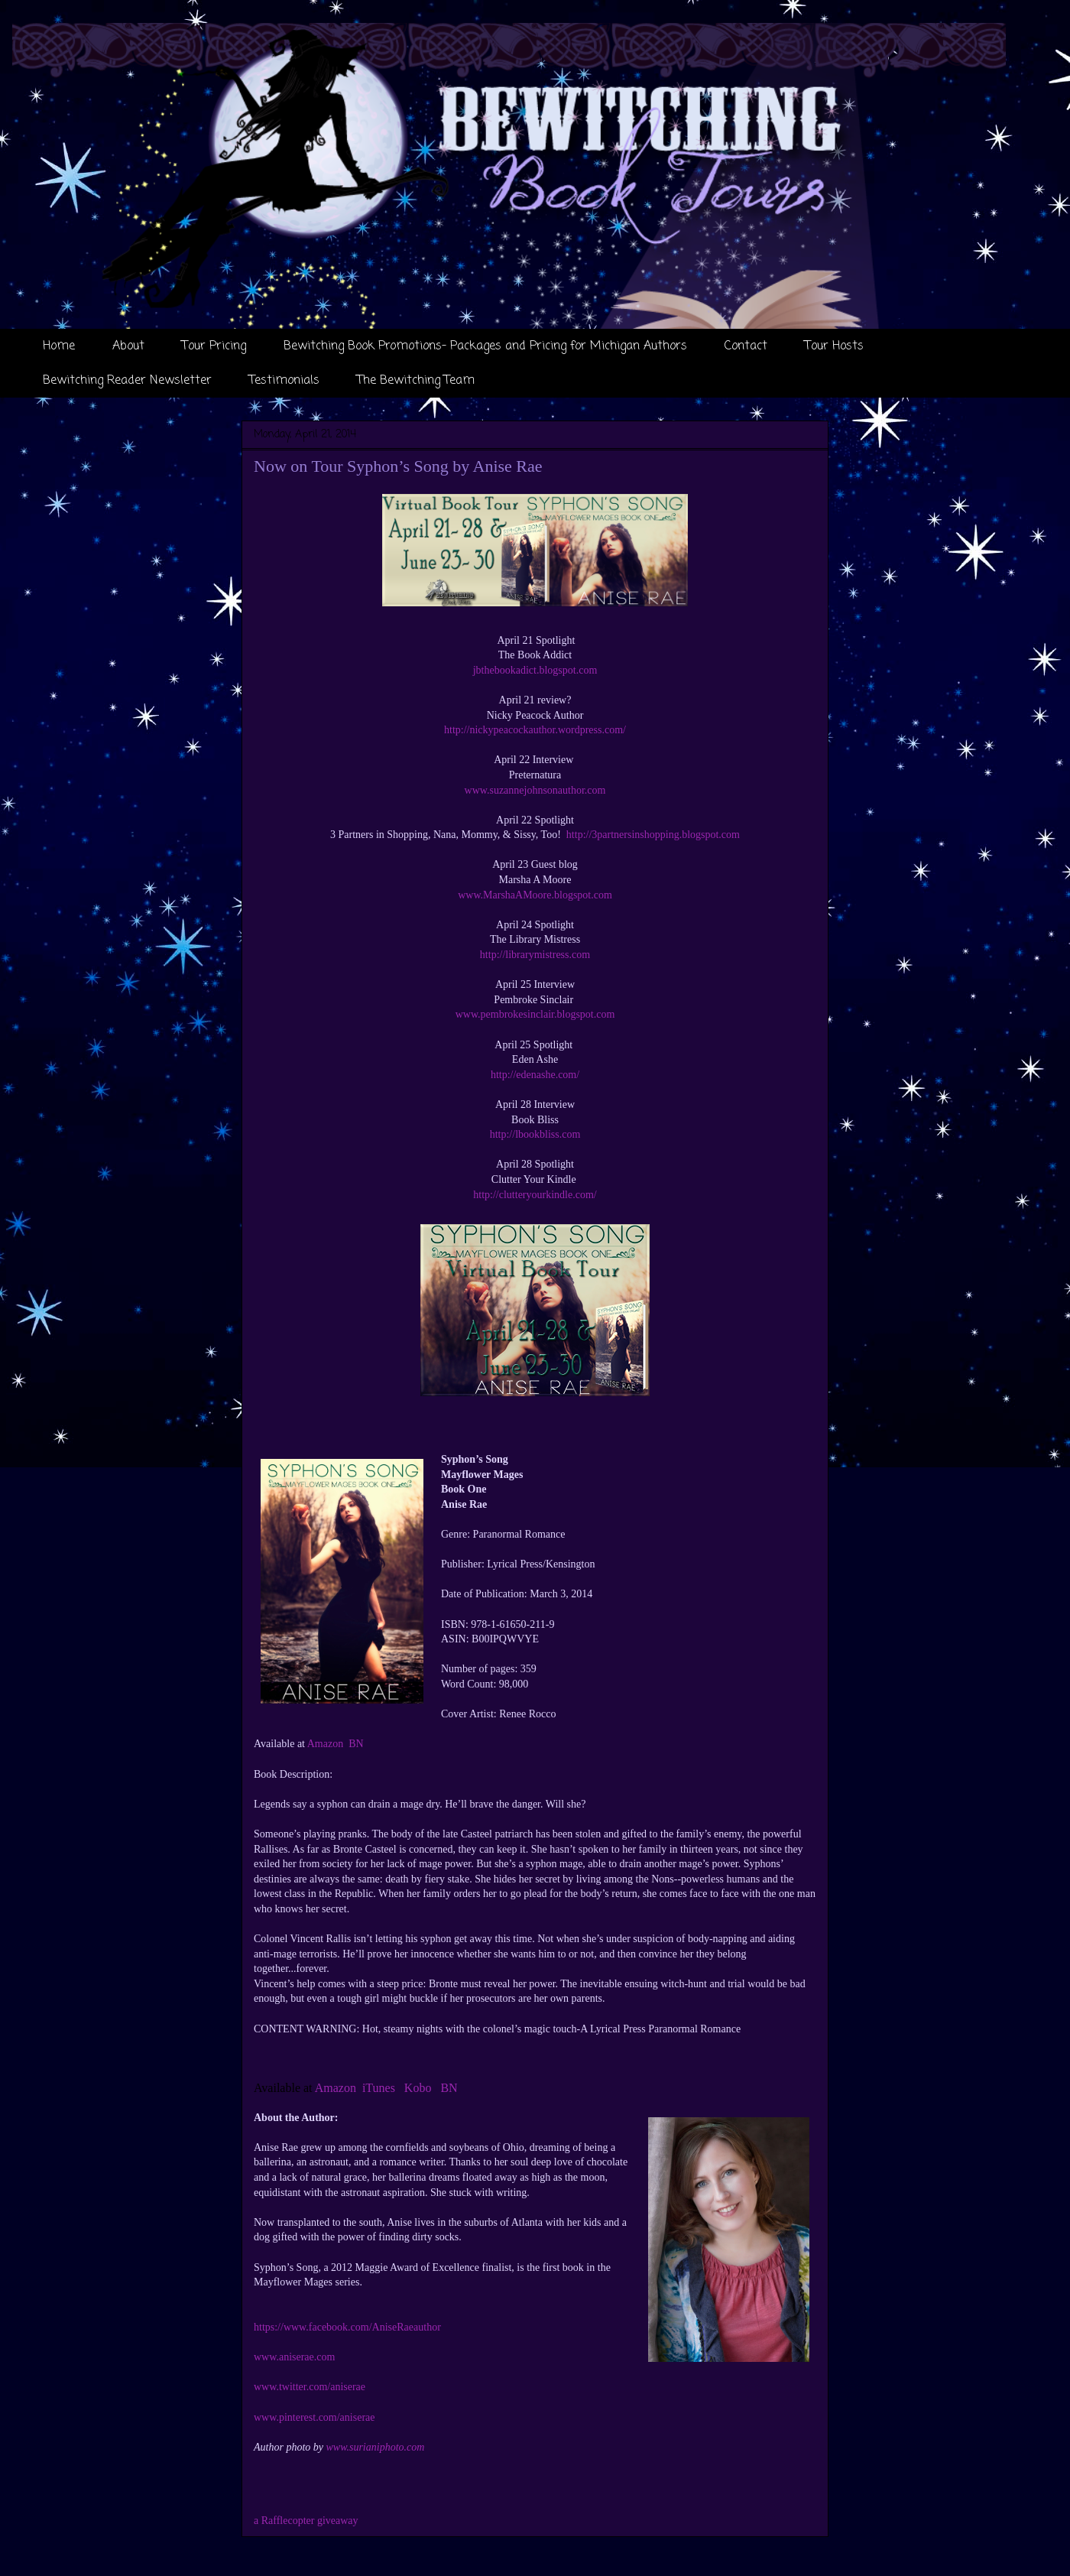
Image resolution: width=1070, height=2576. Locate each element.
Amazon (325, 1743)
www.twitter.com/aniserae (309, 2386)
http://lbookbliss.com (535, 1134)
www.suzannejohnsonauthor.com (535, 790)
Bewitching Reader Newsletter (127, 381)
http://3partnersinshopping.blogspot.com (653, 834)
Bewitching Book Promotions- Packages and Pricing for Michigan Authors (485, 346)
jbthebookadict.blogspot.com (535, 670)
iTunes (378, 2087)
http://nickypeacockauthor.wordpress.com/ (535, 730)
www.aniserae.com (294, 2357)
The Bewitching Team (416, 381)
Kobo (418, 2087)
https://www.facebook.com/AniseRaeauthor (347, 2327)
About (128, 346)
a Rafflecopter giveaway (306, 2520)
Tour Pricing (214, 346)
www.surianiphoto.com (375, 2447)
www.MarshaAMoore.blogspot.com (535, 895)
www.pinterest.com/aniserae (314, 2417)
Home (59, 346)
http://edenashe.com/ (535, 1074)
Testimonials (284, 381)
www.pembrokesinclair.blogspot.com (535, 1014)
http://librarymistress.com (535, 954)
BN (356, 1743)
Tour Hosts (834, 346)
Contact (746, 346)
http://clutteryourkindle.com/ (534, 1194)
